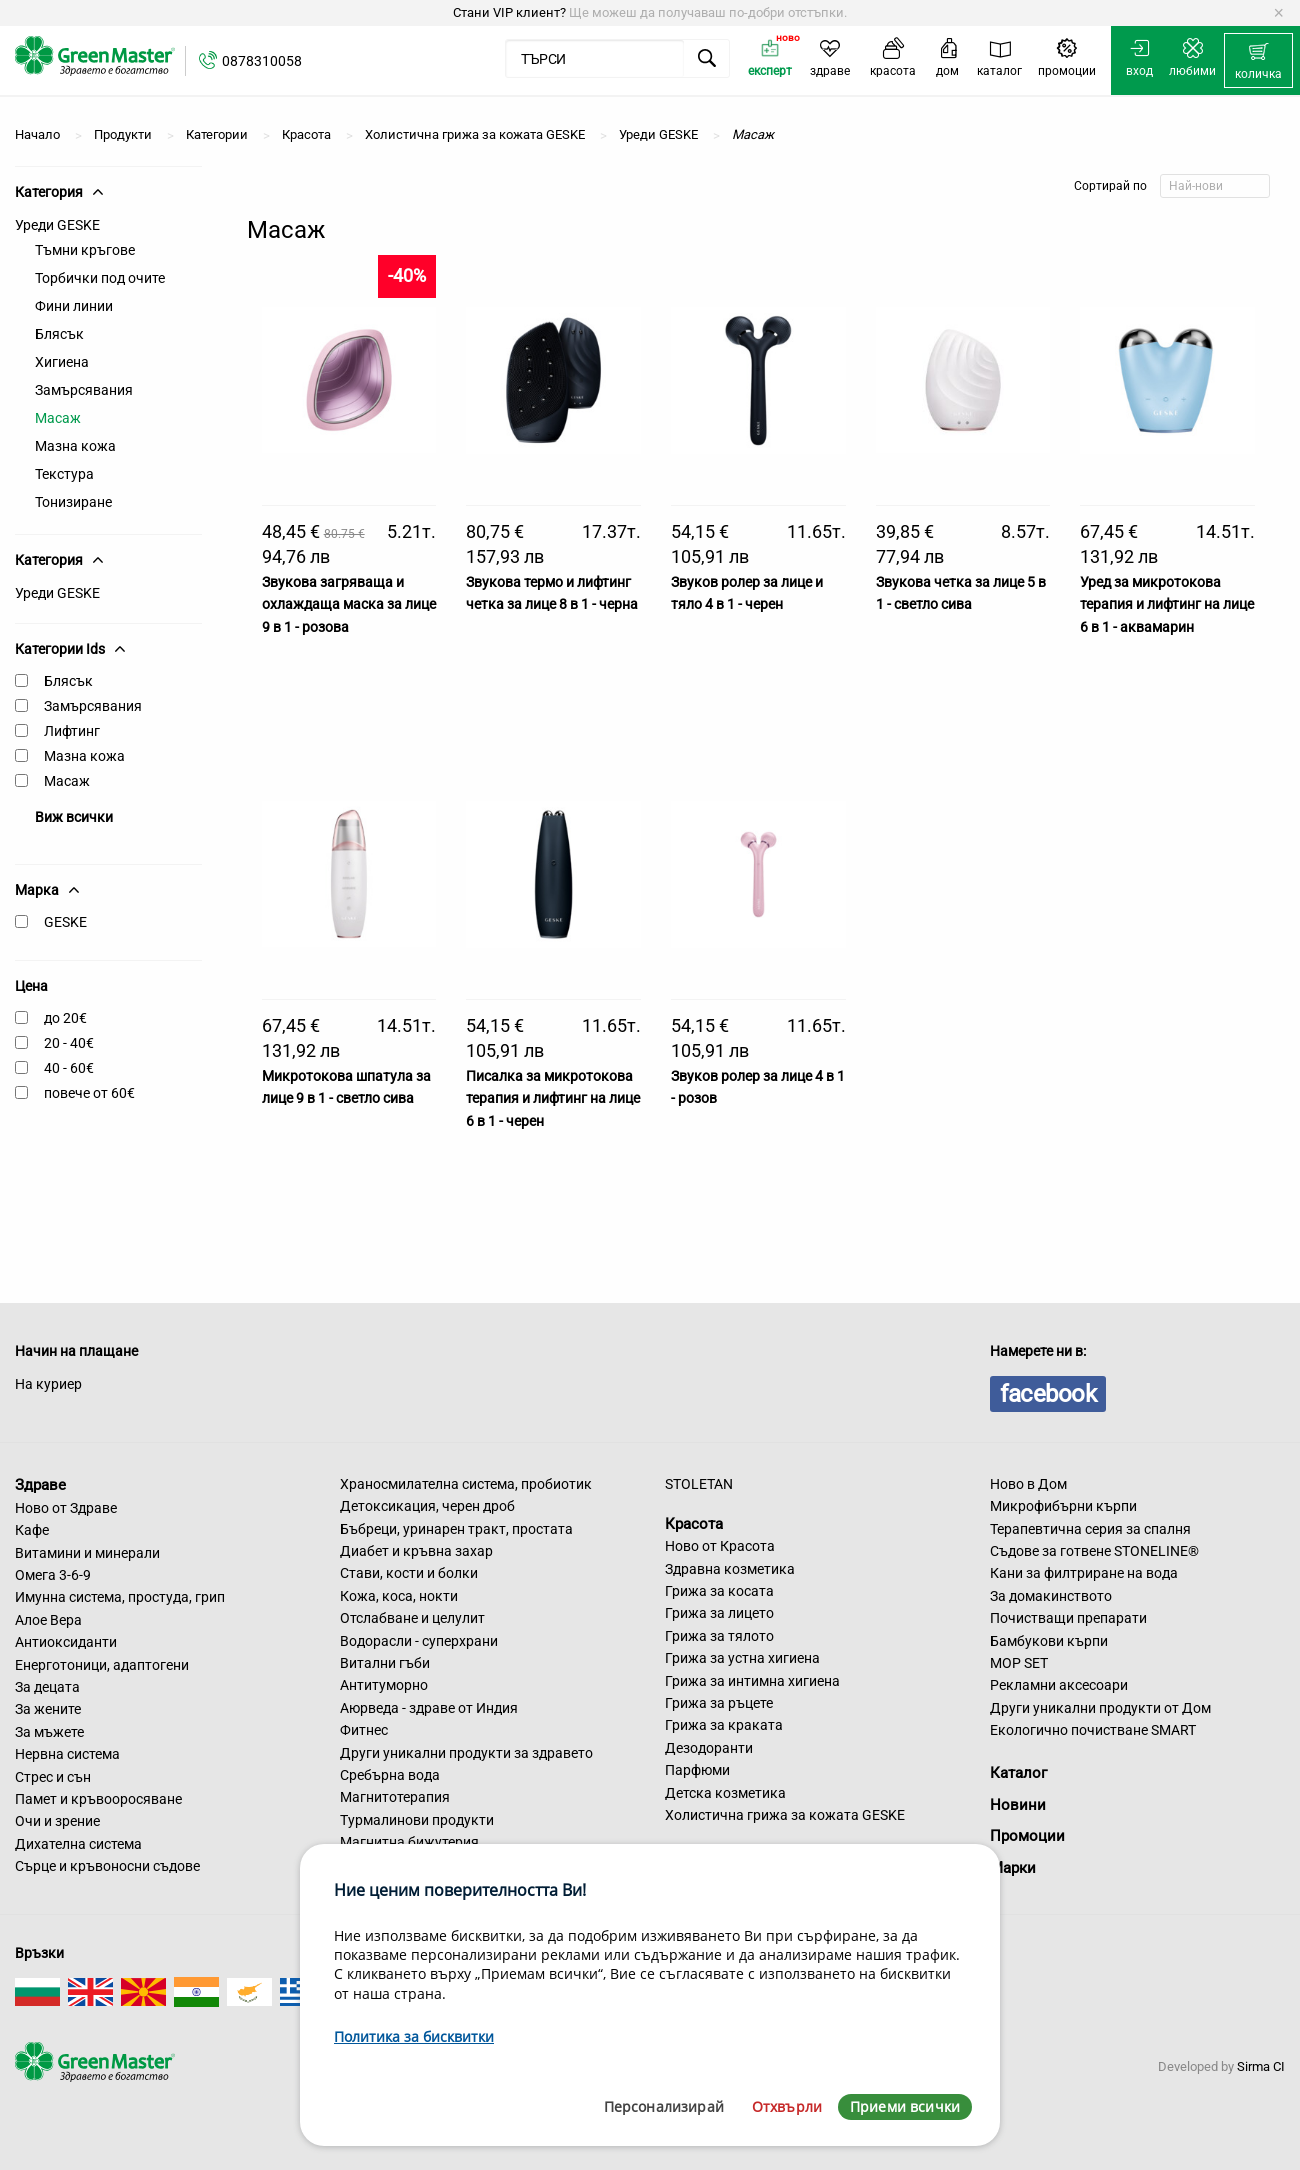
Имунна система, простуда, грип (120, 1597)
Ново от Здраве (66, 1508)
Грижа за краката (724, 1725)
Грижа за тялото (719, 1636)
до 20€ (65, 1018)
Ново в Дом (1028, 1484)
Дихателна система (78, 1844)
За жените (48, 1709)
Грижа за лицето (719, 1613)
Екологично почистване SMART (1093, 1730)
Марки (1013, 1868)
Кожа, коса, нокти (399, 1596)
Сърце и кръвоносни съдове (107, 1866)
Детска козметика (725, 1793)
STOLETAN (699, 1484)
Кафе (32, 1530)
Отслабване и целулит (412, 1618)
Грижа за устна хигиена (742, 1658)
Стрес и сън (53, 1777)
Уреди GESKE (57, 225)
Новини (1018, 1805)
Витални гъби (385, 1663)
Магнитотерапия (395, 1797)
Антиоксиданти (66, 1642)
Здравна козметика (730, 1569)
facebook (1048, 1394)
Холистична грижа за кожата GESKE (785, 1815)
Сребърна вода (390, 1775)
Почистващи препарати (1068, 1618)
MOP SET (1019, 1663)
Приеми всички (905, 2106)
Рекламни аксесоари (1059, 1685)
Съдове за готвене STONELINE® (1094, 1551)
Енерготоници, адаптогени (102, 1665)
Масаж (58, 418)
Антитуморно (384, 1685)
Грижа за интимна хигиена (752, 1681)
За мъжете (49, 1732)
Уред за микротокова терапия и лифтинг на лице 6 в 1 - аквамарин (1167, 604)
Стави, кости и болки (409, 1573)
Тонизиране (73, 502)
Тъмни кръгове (85, 250)
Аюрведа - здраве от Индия (429, 1708)
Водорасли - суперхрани (419, 1641)
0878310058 (262, 61)
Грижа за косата (719, 1591)
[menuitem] (1258, 61)
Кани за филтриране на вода (1084, 1573)
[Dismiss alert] (1278, 13)
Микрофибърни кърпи (1063, 1506)
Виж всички (74, 817)
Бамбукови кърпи (1049, 1641)
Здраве (40, 1485)
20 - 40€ (69, 1043)
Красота (694, 1523)
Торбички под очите (100, 278)
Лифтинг (72, 731)
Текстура (64, 474)
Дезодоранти (709, 1748)
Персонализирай (664, 2106)
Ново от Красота (720, 1546)
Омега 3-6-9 (53, 1575)
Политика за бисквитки (414, 2036)
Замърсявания (84, 390)
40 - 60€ (69, 1068)
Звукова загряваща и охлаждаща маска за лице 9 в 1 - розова (349, 604)
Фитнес (364, 1730)
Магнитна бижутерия (409, 1842)
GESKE (65, 922)
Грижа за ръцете (719, 1703)
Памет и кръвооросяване (98, 1799)
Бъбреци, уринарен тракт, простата (456, 1529)
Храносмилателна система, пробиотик (466, 1484)
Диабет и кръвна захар (416, 1551)
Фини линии (74, 306)
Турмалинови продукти (417, 1820)
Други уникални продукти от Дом (1100, 1708)
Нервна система (67, 1754)
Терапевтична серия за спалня (1090, 1529)
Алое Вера (48, 1620)
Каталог (1018, 1773)
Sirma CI (1261, 2066)
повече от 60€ (89, 1093)
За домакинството (1051, 1596)
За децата (47, 1687)
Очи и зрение (57, 1821)
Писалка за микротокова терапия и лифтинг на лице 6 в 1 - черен (553, 1098)
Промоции (1027, 1836)
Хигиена (62, 362)
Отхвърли (787, 2106)
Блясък (59, 334)
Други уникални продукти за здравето (466, 1753)
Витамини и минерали (87, 1553)
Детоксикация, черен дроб (427, 1506)
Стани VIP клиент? (509, 12)
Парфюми (697, 1770)
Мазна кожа (75, 446)
